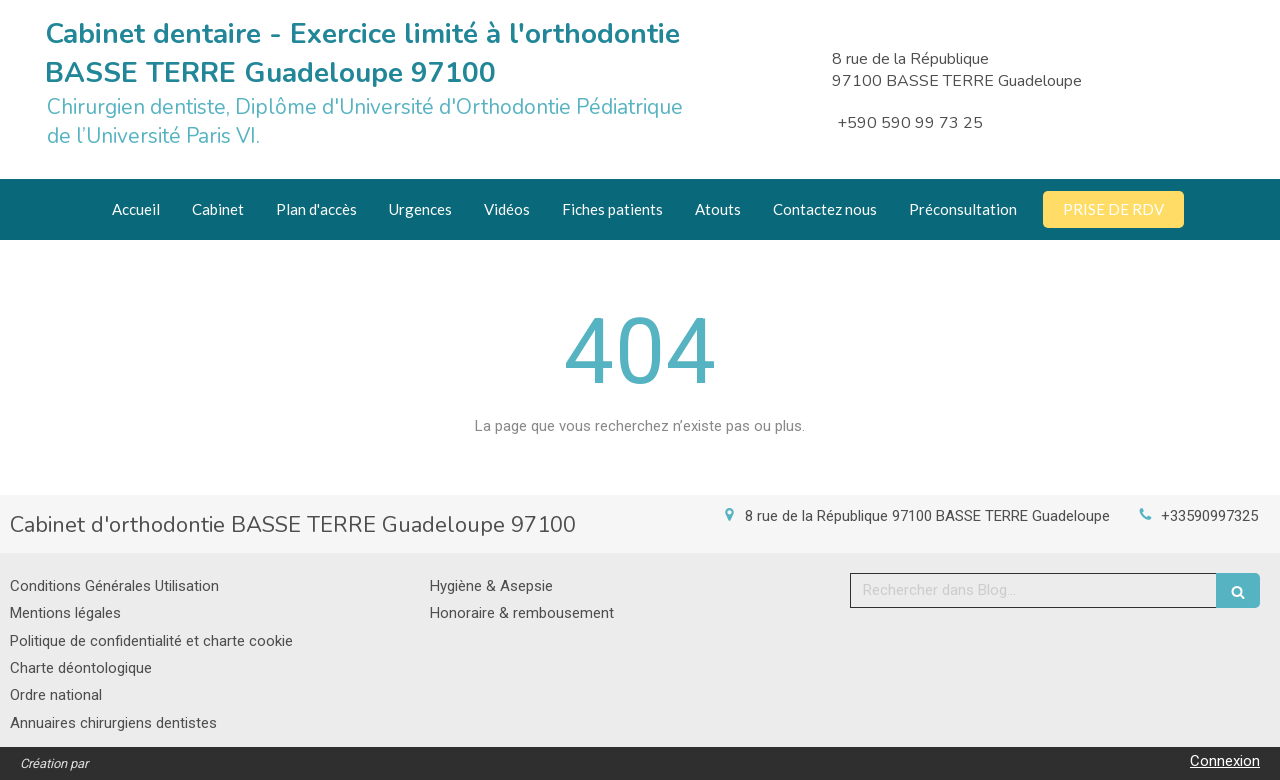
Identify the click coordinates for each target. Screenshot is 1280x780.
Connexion (1225, 761)
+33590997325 (1209, 516)
